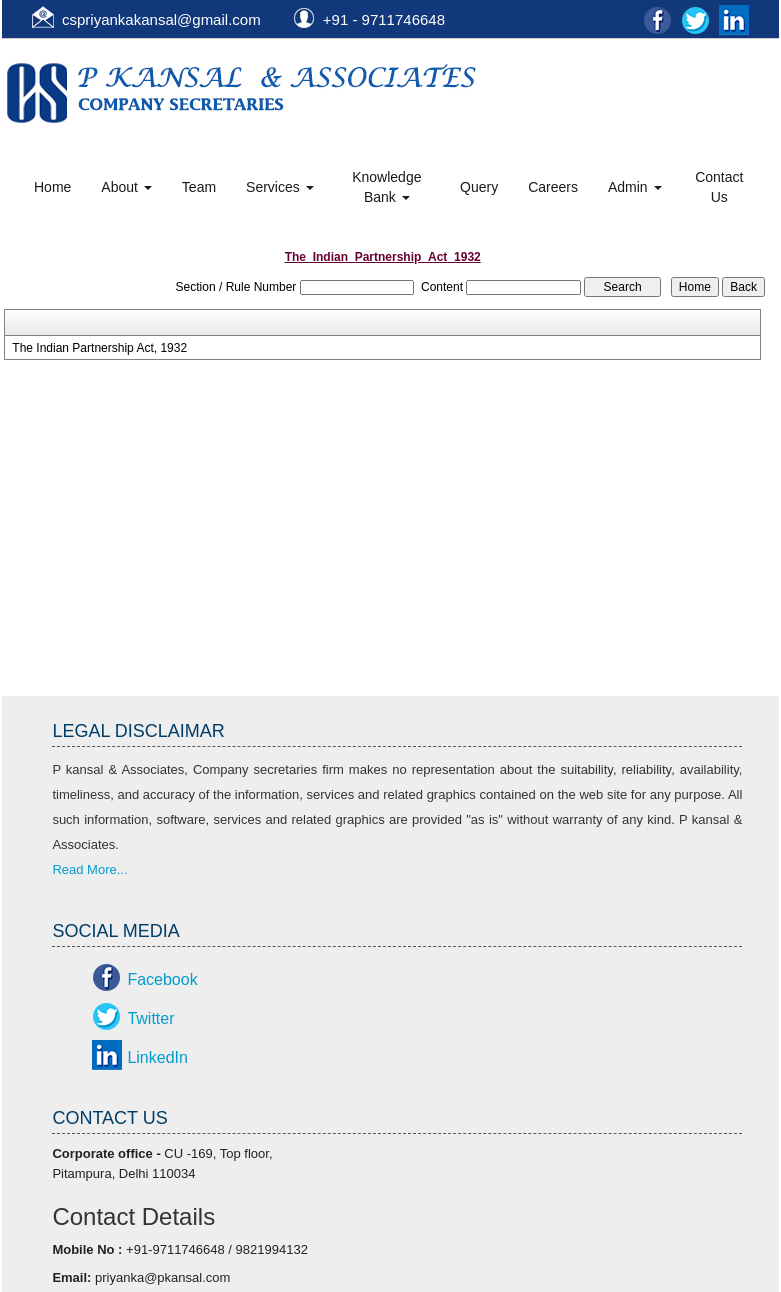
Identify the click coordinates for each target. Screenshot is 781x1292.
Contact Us (719, 187)
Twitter (150, 1018)
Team (199, 187)
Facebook (162, 979)
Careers (553, 187)
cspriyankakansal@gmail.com (161, 19)
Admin (635, 187)
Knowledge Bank (386, 187)
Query (479, 187)
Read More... (89, 869)
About (126, 187)
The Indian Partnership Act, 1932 (99, 348)
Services (280, 187)
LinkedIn (157, 1057)
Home (52, 187)
